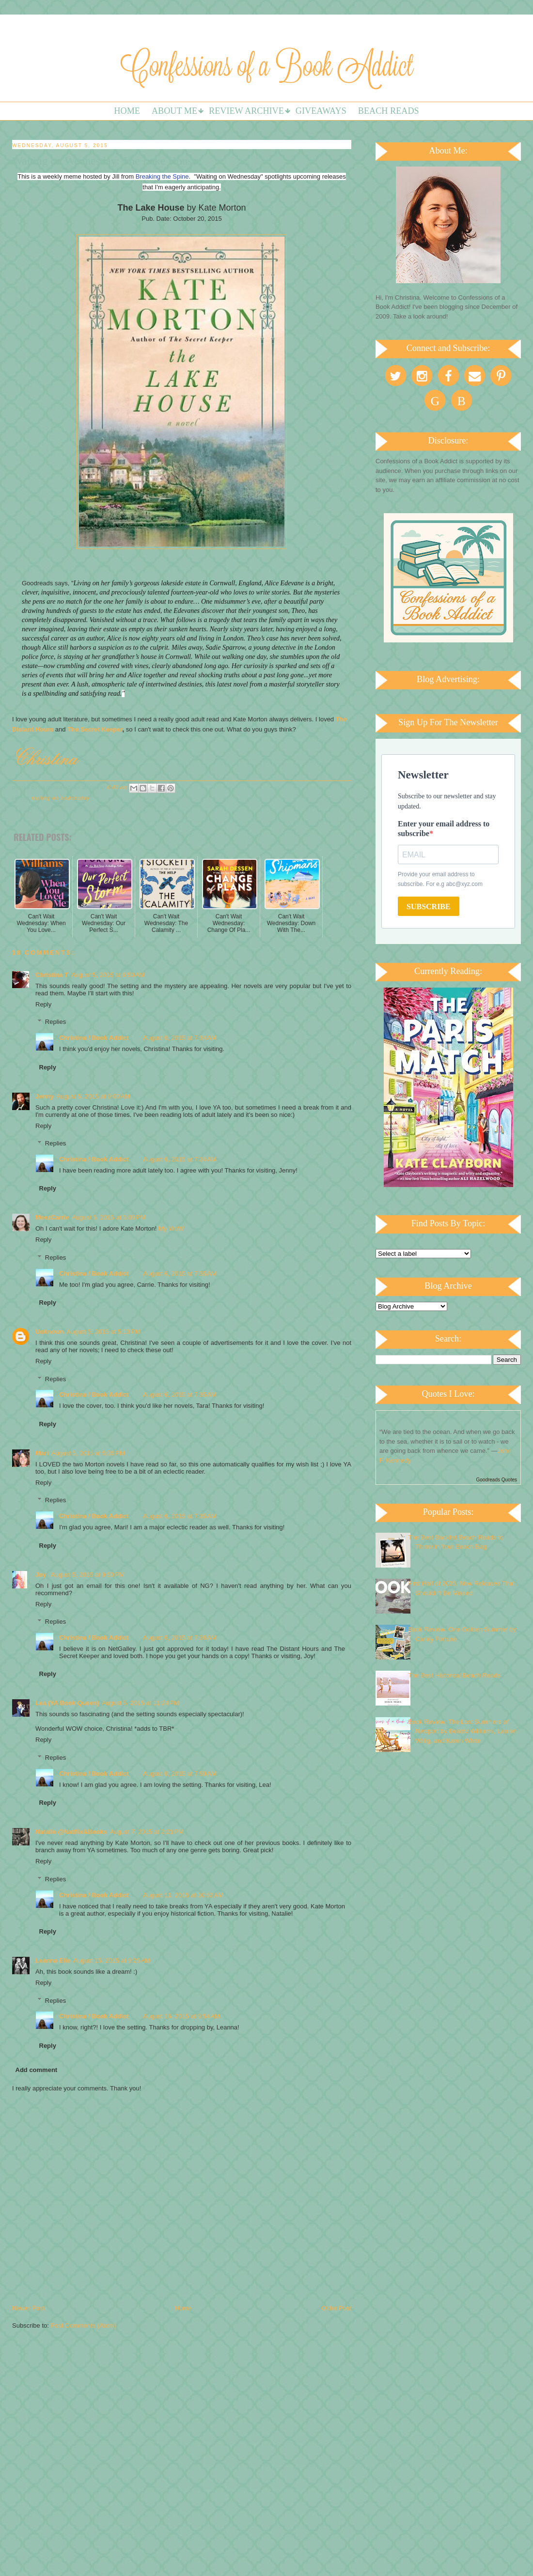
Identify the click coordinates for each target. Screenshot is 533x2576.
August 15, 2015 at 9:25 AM (111, 1960)
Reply (43, 1004)
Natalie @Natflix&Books (71, 1831)
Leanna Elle (52, 1960)
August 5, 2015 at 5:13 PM (104, 1331)
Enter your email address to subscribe (443, 829)
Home (127, 111)
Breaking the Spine (162, 176)
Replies (55, 1021)
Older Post (336, 2308)
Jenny (44, 1096)
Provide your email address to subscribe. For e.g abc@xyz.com (440, 879)
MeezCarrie (52, 1217)
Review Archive (246, 111)
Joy (41, 1574)
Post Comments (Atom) (83, 2325)
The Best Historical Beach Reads (454, 1675)
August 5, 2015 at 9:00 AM (93, 1096)
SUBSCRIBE (429, 906)
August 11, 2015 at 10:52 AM (183, 1895)
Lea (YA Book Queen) (67, 1703)
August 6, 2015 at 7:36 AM (179, 1637)
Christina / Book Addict (93, 1037)
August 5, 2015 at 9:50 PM (88, 1574)
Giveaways (321, 111)
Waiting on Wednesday (60, 798)
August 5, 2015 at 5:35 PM (88, 1453)
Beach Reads (388, 111)
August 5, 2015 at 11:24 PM (140, 1703)
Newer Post (28, 2308)
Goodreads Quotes (496, 1479)
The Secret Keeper (94, 729)
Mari (41, 1453)
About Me (174, 111)
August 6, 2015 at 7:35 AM (179, 1273)
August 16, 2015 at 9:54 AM (181, 2016)
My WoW (171, 1228)
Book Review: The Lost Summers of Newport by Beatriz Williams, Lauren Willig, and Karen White (462, 1731)
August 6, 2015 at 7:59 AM (179, 1773)
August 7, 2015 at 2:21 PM (147, 1831)
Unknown (49, 1331)
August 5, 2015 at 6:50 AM (107, 974)
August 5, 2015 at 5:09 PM (108, 1217)
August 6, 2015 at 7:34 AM (179, 1037)
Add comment (37, 2069)
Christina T (51, 974)
